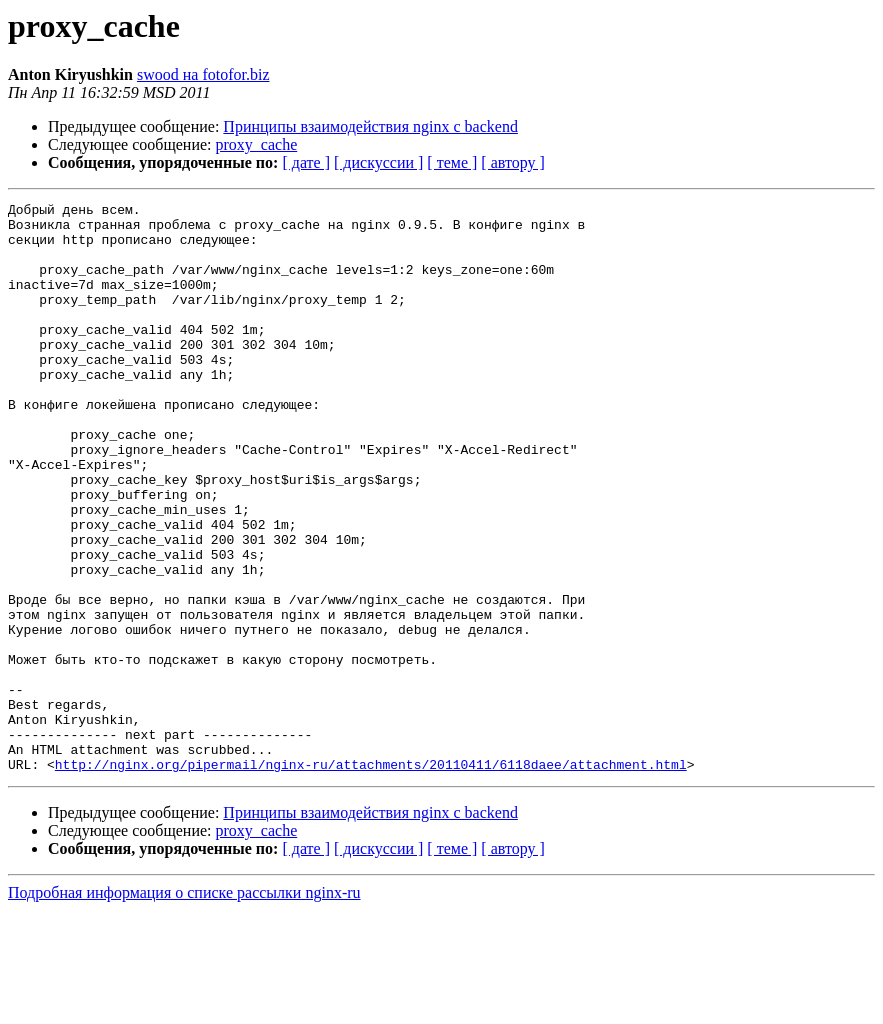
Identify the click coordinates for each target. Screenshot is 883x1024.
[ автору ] (512, 162)
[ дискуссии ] (378, 162)
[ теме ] (452, 162)
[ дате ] (306, 162)
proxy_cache (257, 144)
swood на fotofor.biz (203, 74)
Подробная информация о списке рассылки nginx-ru (184, 1006)
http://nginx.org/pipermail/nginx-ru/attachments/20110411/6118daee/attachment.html (371, 878)
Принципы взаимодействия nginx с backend (370, 126)
